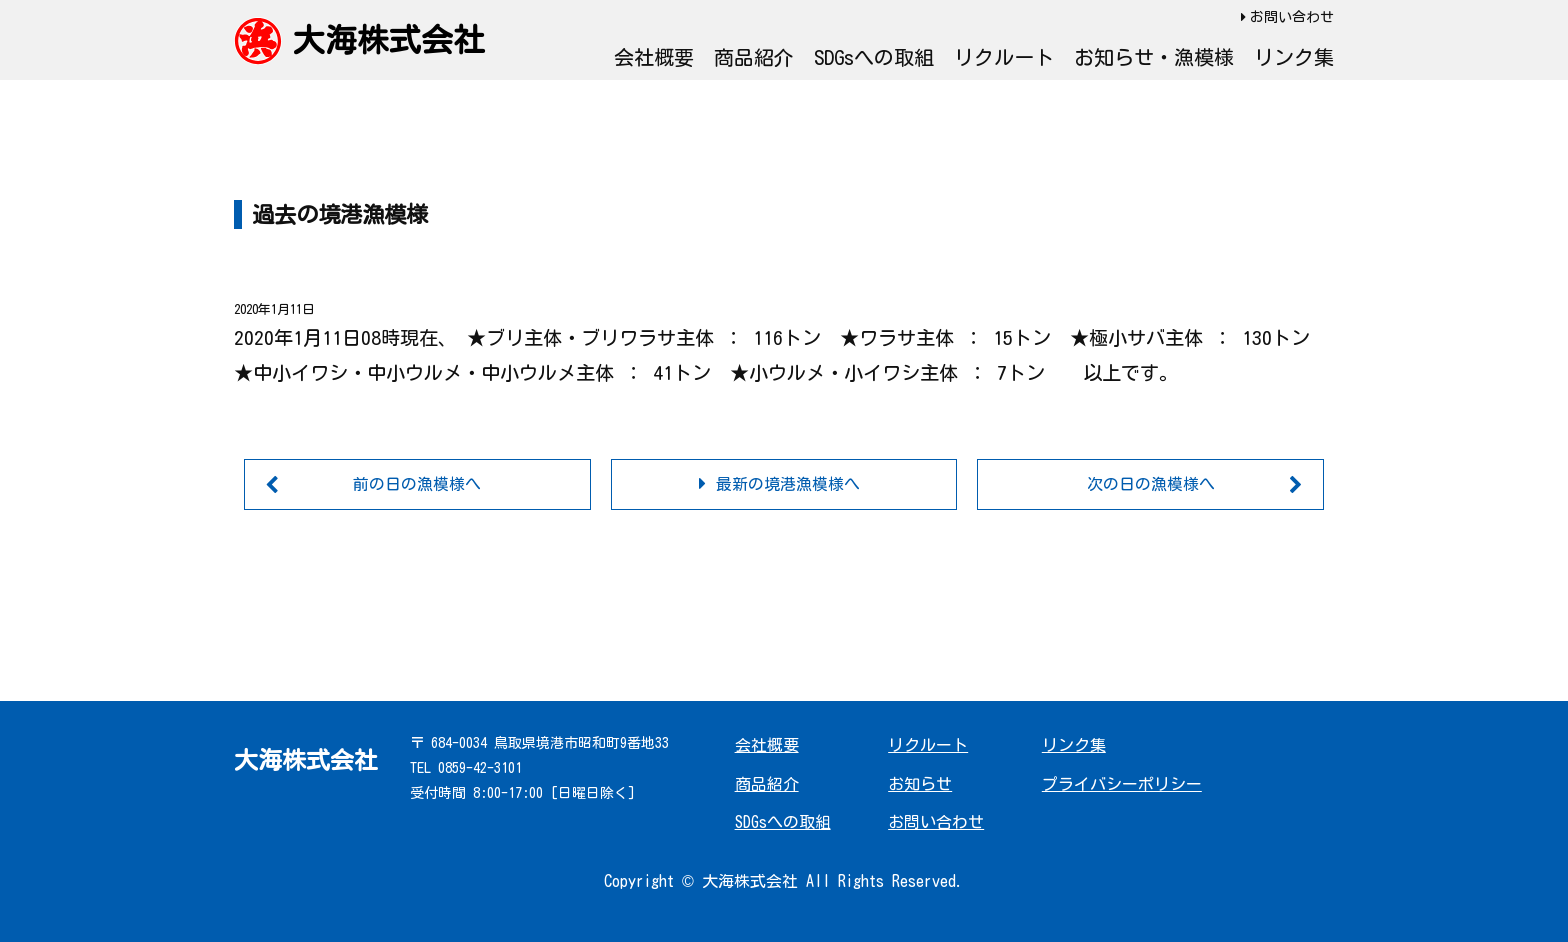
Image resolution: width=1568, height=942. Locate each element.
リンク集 (1294, 57)
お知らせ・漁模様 (1154, 57)
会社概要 (654, 57)
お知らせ (920, 784)
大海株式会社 (389, 40)
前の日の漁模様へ (417, 484)
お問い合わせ (1292, 17)
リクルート (1004, 57)
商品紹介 (754, 57)
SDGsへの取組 (874, 57)
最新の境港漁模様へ (788, 484)
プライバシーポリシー (1122, 784)
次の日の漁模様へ (1151, 484)
